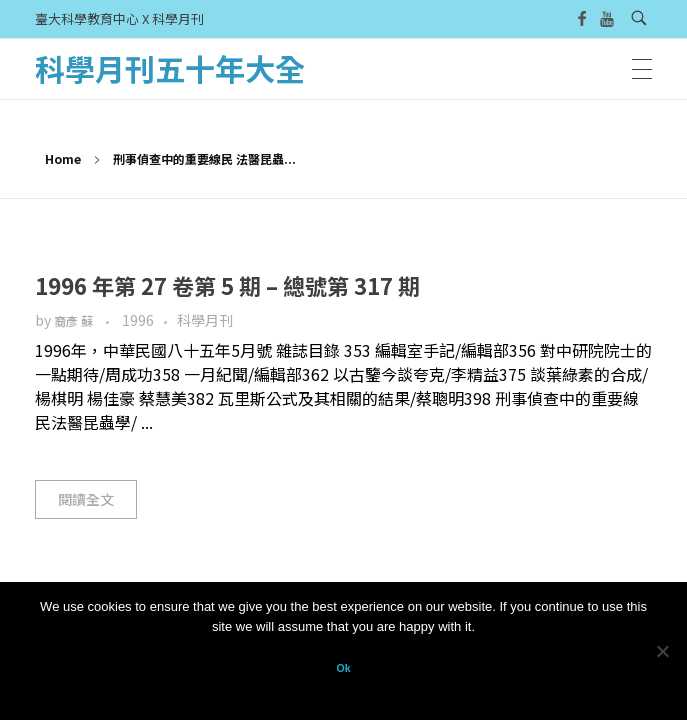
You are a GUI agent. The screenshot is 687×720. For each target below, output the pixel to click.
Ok (343, 668)
